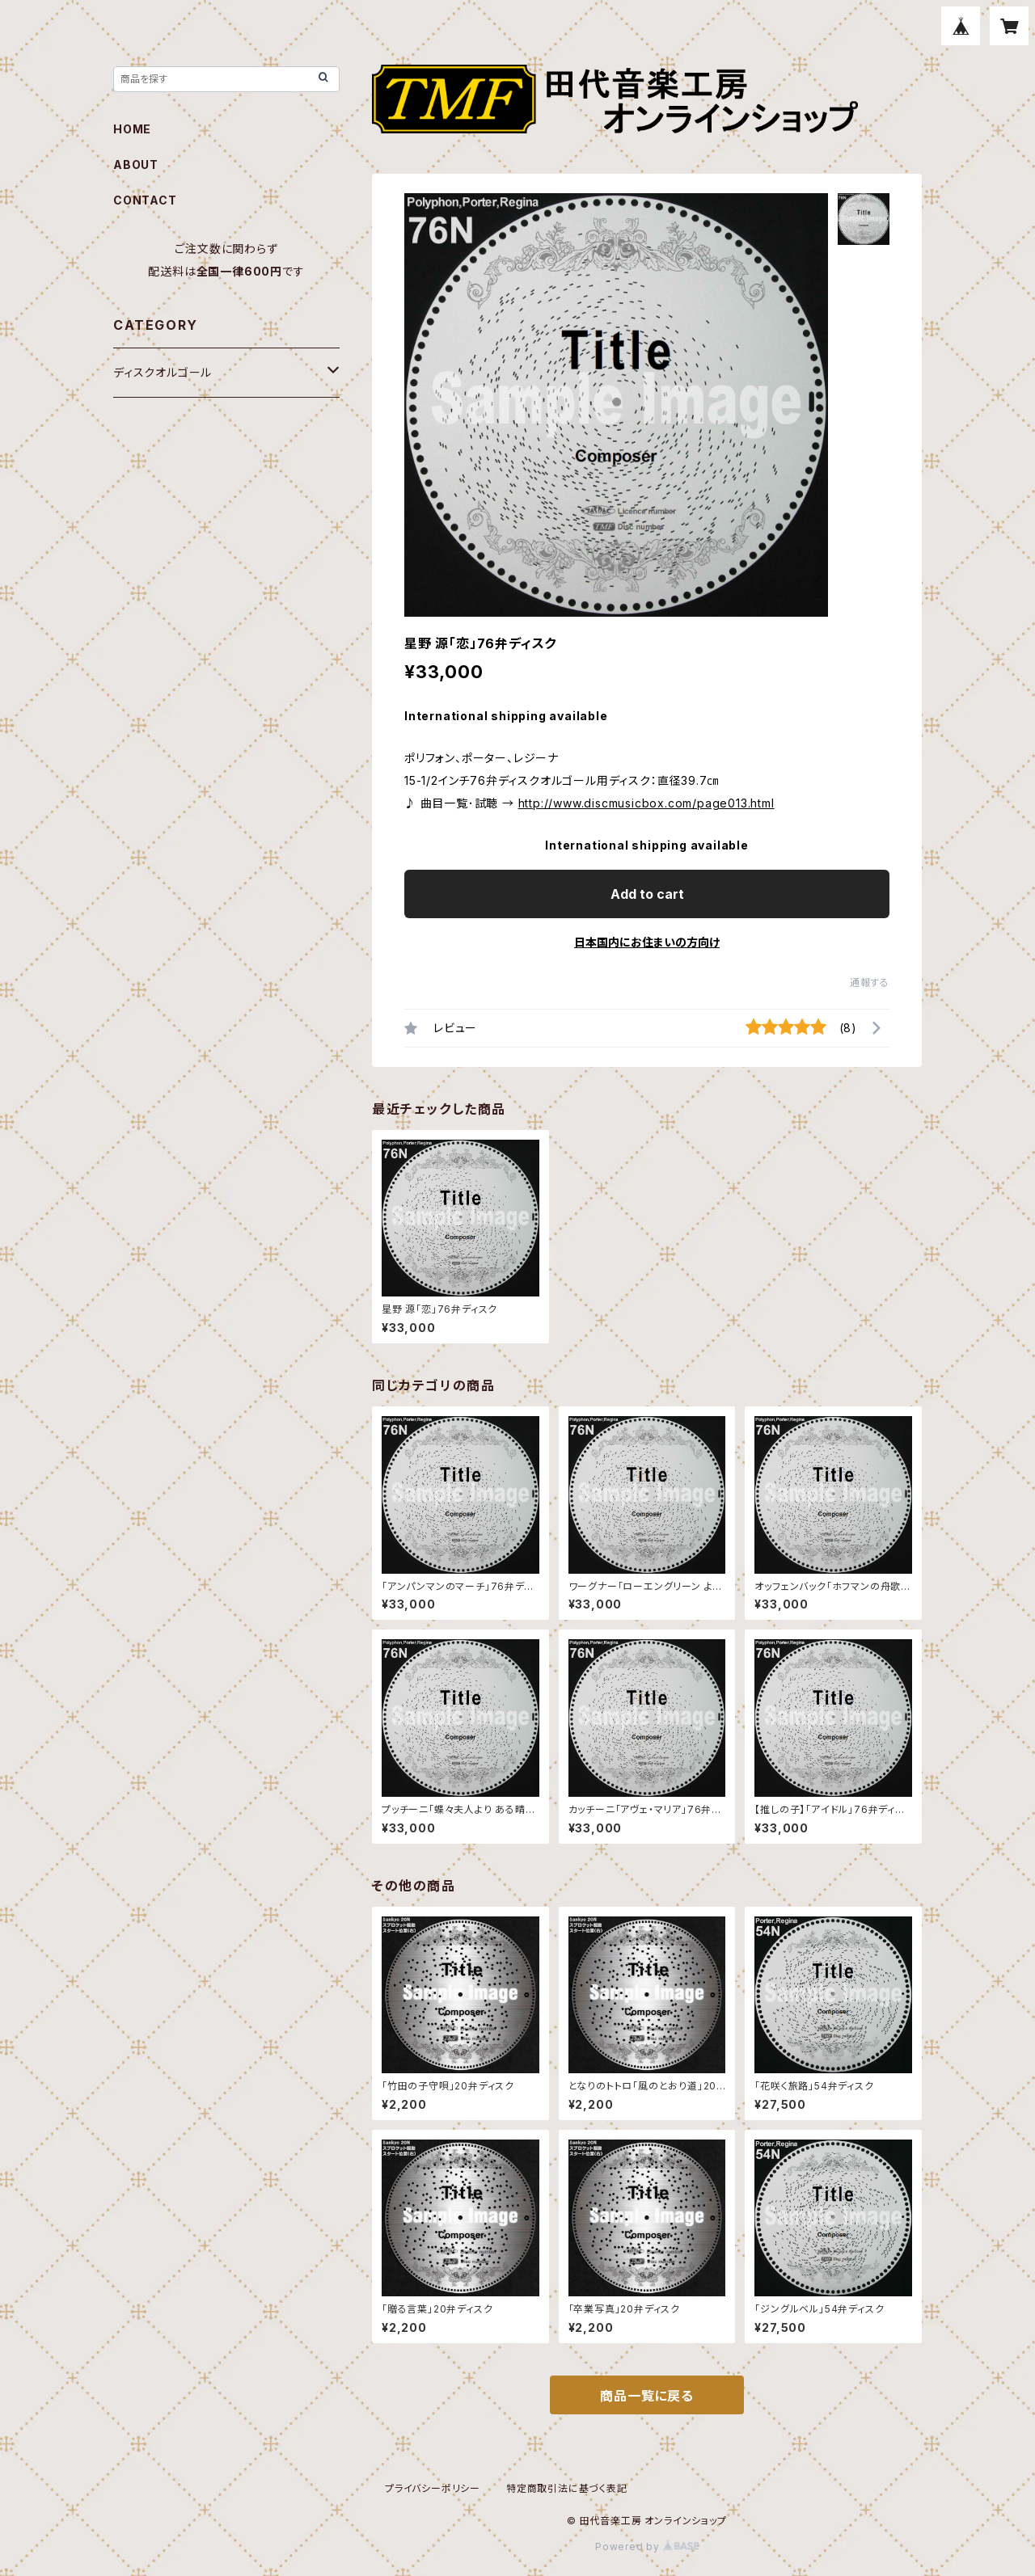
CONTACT (145, 200)
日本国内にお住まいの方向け (647, 942)
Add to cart (647, 894)
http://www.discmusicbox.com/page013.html (646, 803)
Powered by (647, 2546)
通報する (869, 982)
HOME (132, 129)
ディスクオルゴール (162, 372)
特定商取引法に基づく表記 (566, 2488)
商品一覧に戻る (647, 2396)
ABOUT (135, 164)
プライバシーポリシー (432, 2488)
